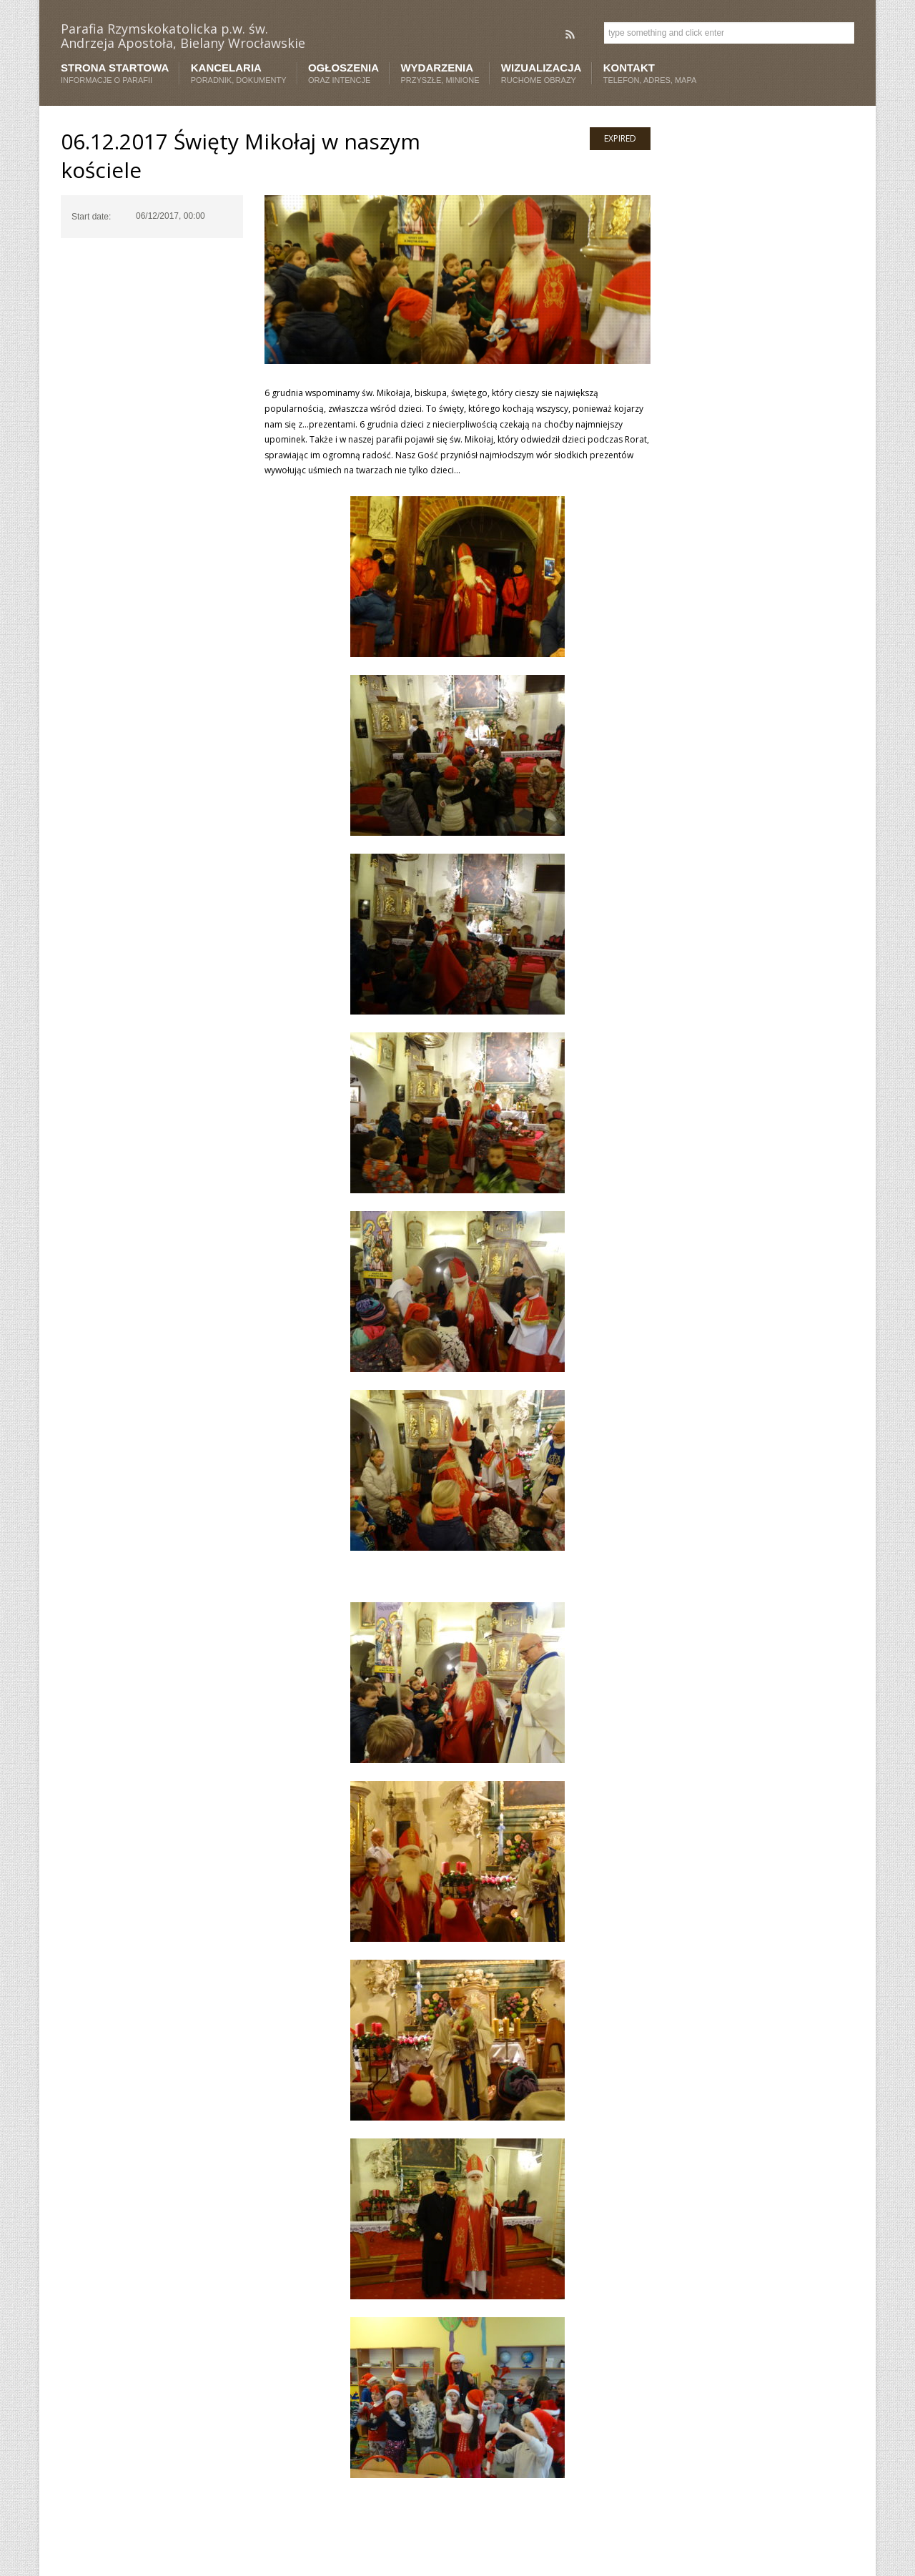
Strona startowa (115, 73)
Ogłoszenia (343, 73)
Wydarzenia (439, 73)
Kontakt (650, 73)
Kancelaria (239, 73)
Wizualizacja (541, 73)
